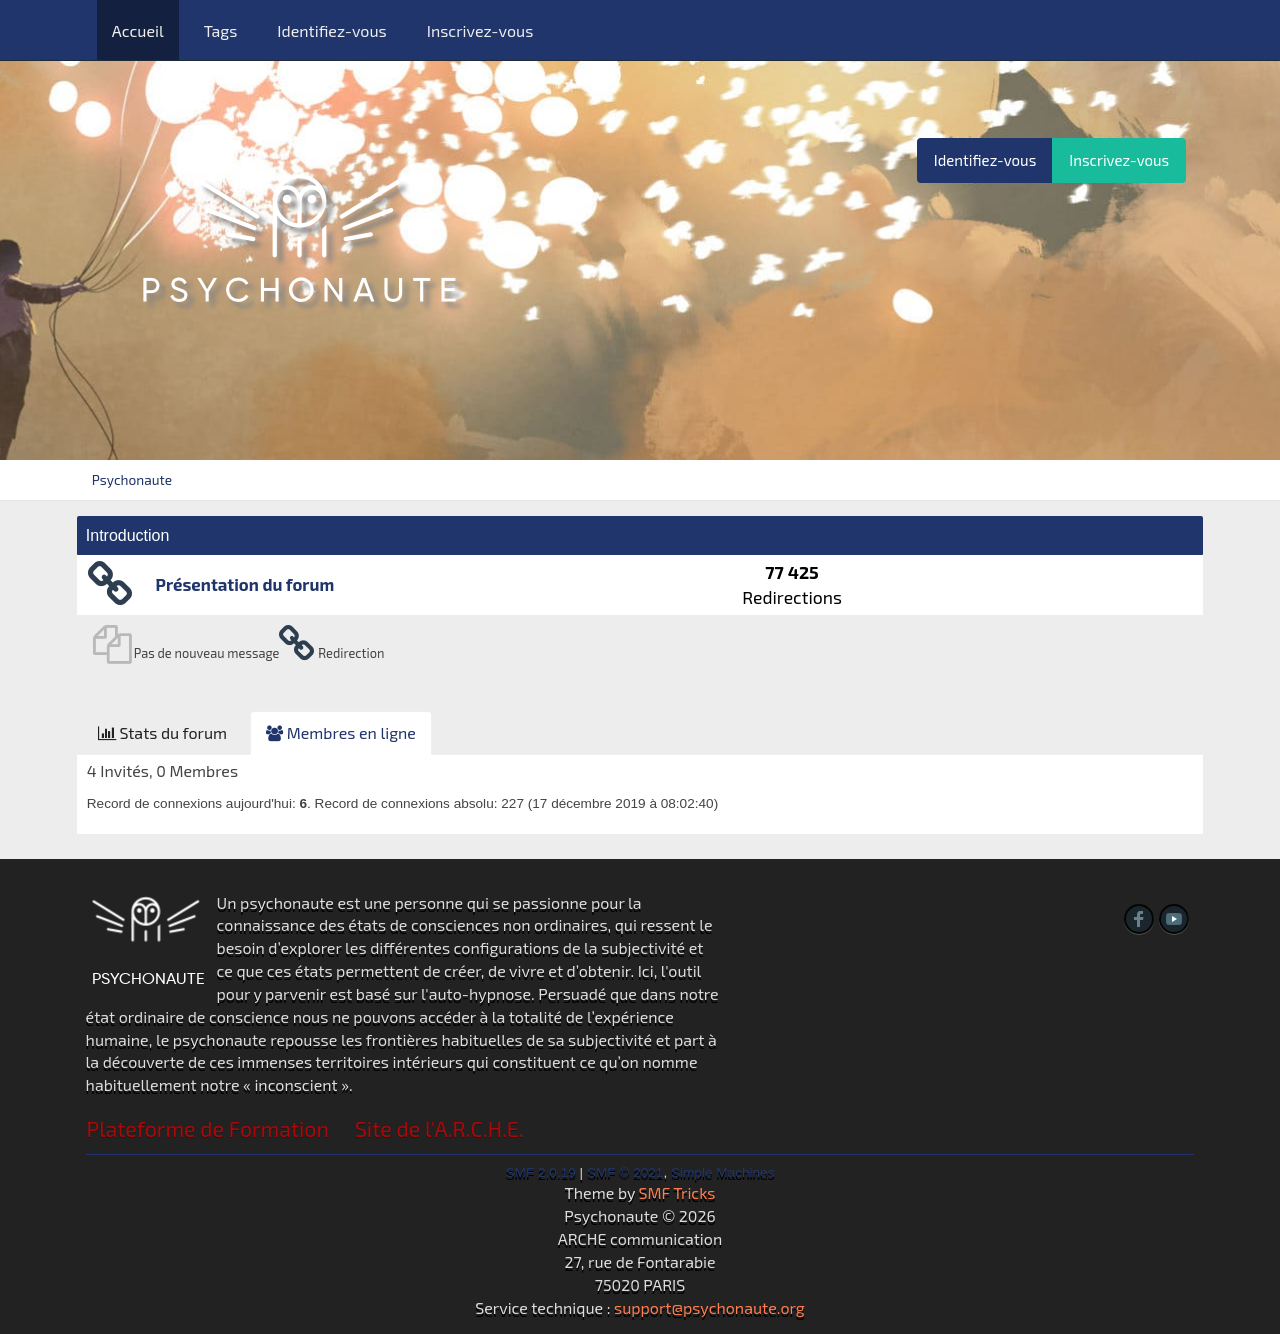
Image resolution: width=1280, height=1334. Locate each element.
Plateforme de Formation (208, 1128)
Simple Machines (723, 1172)
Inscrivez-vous (480, 30)
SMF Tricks (677, 1192)
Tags (221, 30)
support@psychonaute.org (709, 1307)
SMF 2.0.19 (541, 1172)
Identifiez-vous (331, 30)
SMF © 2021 (625, 1172)
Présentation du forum (245, 584)
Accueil (138, 30)
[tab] (162, 733)
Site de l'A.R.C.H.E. (439, 1128)
